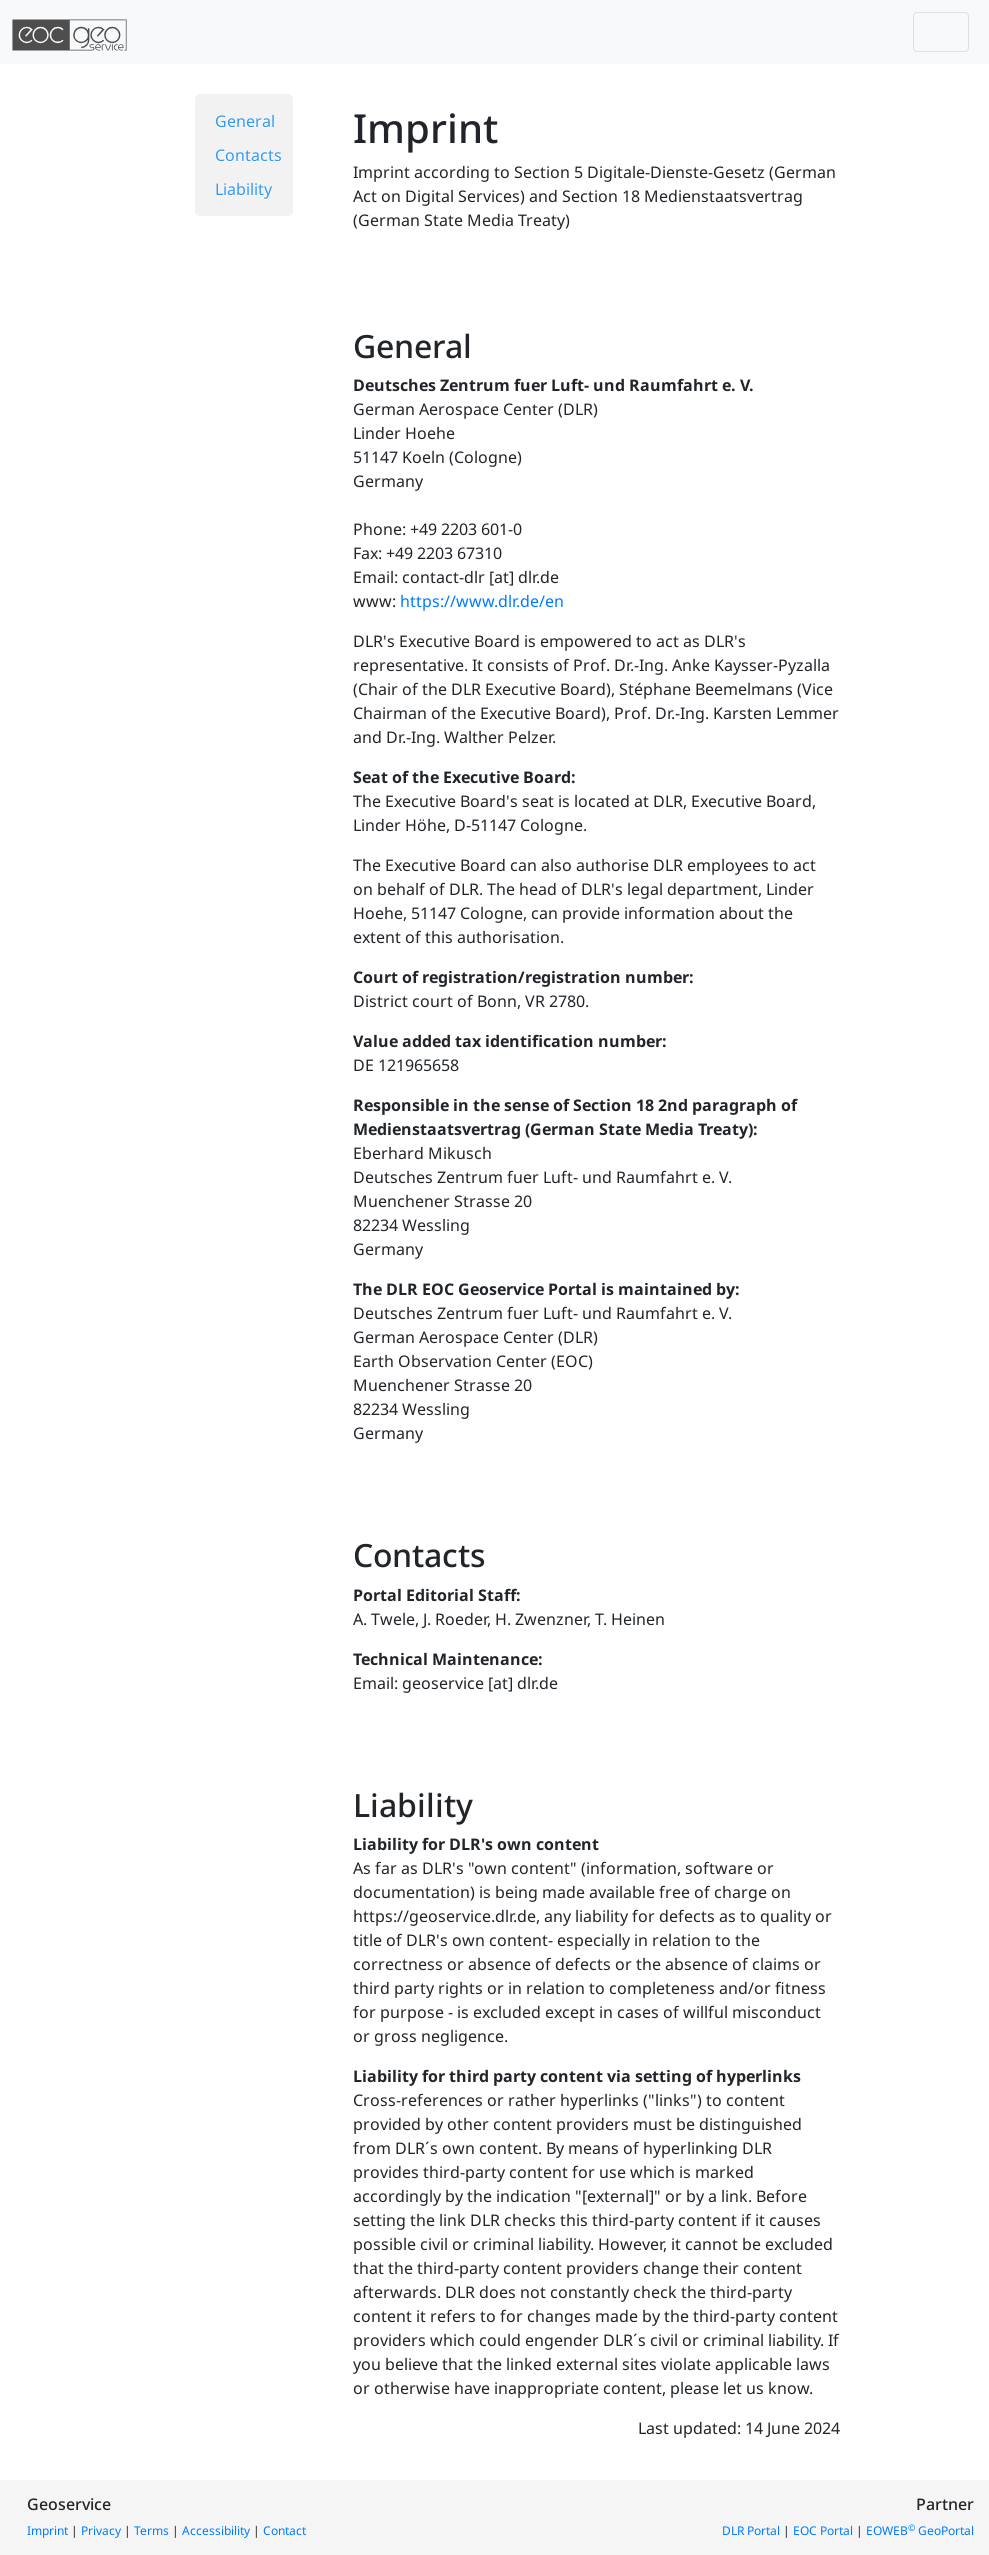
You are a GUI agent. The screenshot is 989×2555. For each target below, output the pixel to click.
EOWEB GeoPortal (920, 2530)
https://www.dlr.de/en (482, 601)
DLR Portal (751, 2530)
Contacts (248, 155)
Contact (284, 2530)
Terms (151, 2530)
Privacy (101, 2530)
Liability (243, 189)
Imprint (47, 2530)
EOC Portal (823, 2530)
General (245, 121)
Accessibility (216, 2530)
